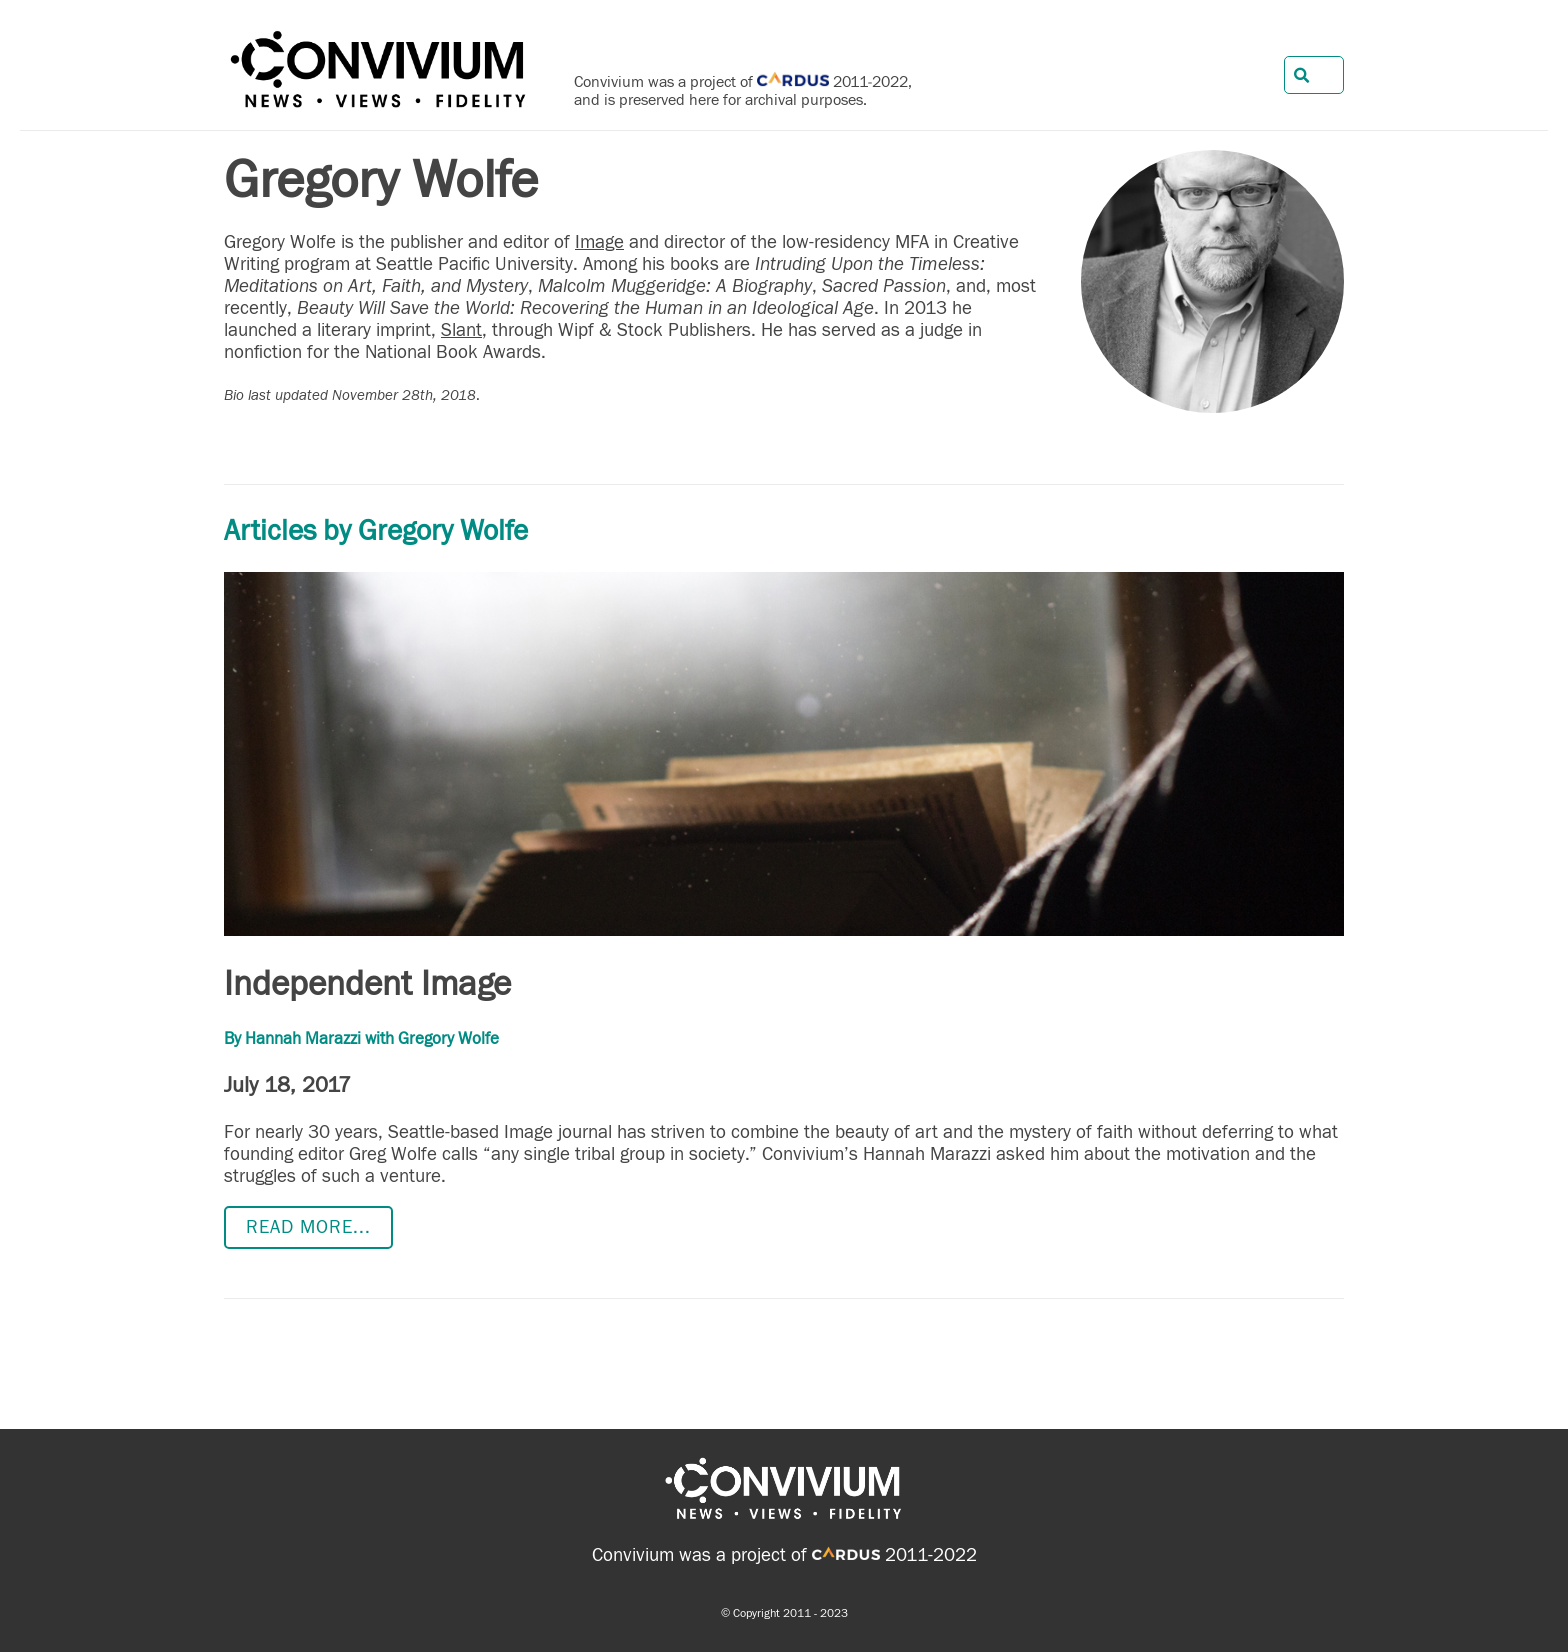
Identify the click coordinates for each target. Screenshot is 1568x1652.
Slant (461, 330)
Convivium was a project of (736, 1555)
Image (599, 242)
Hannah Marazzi (303, 1039)
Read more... (308, 1227)
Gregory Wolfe (448, 1039)
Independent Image (367, 984)
